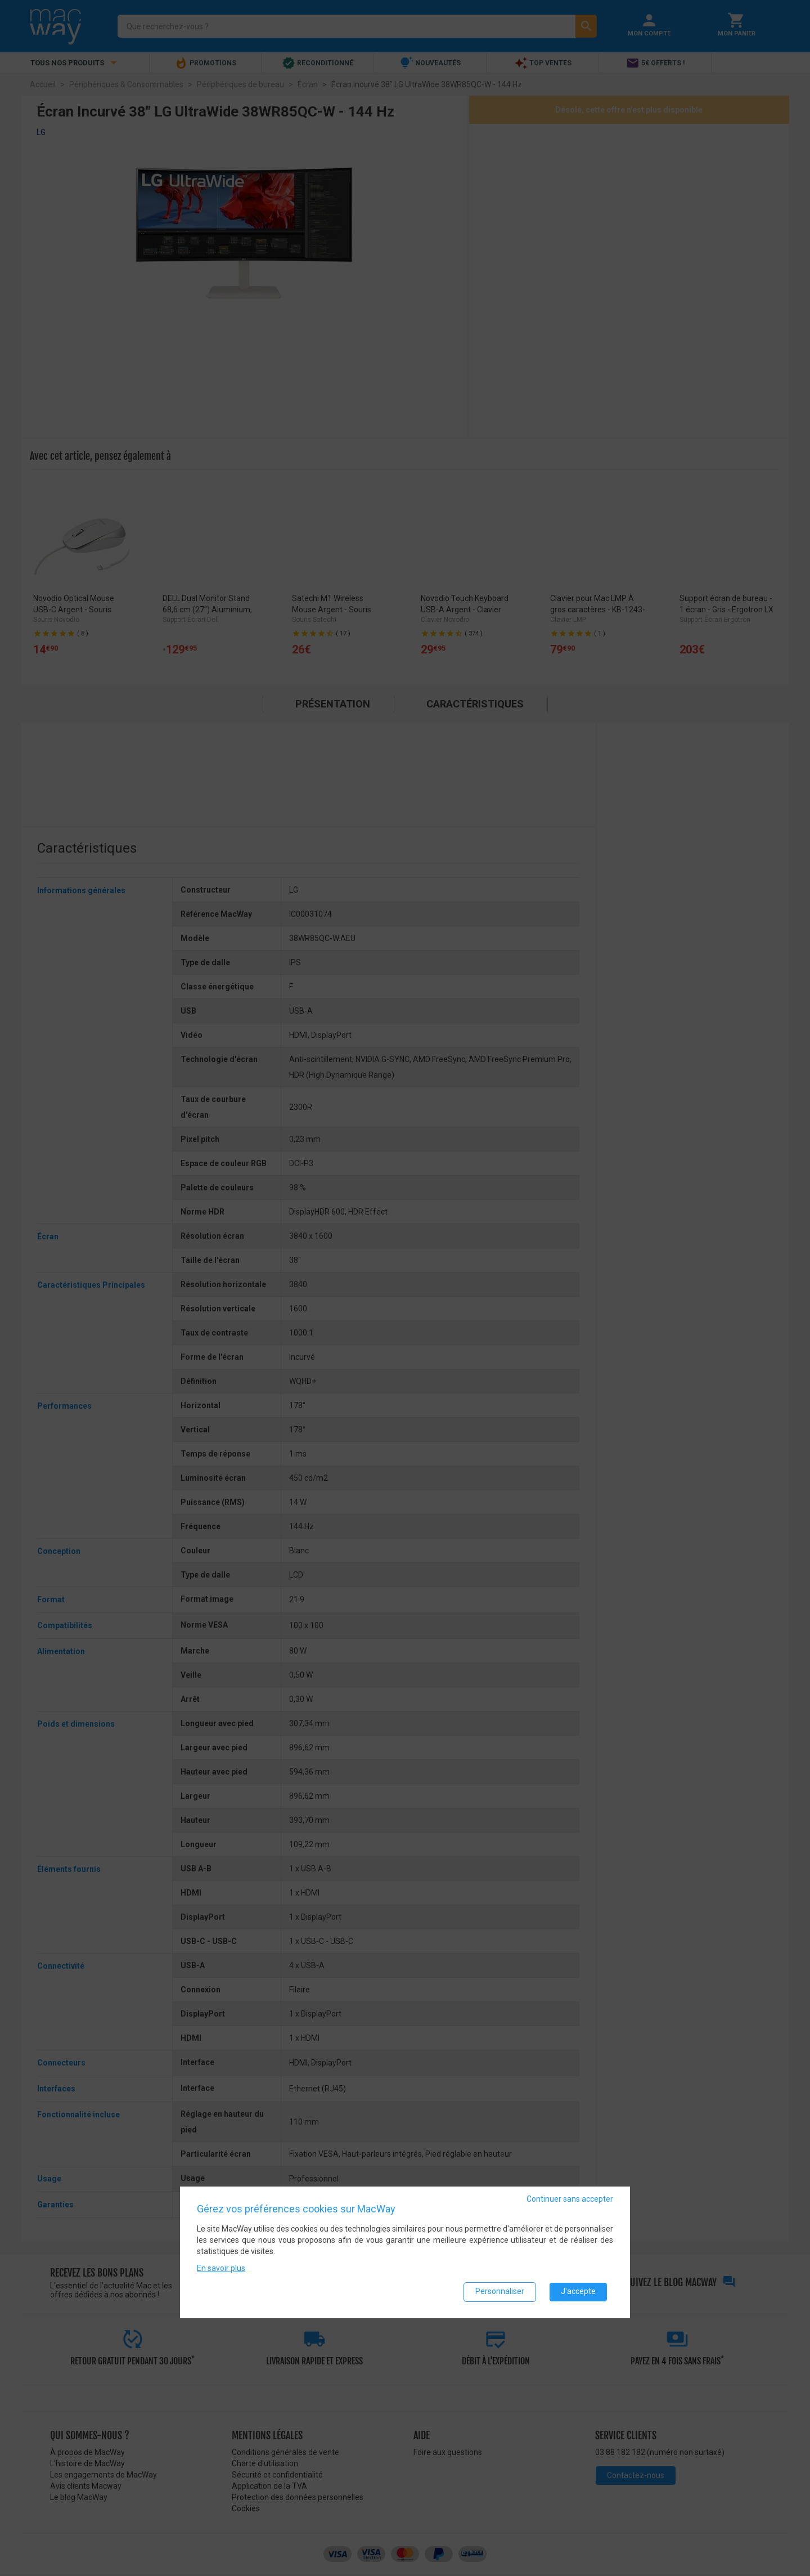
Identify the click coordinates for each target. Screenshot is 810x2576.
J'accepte (578, 2291)
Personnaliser (499, 2291)
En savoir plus (221, 2267)
